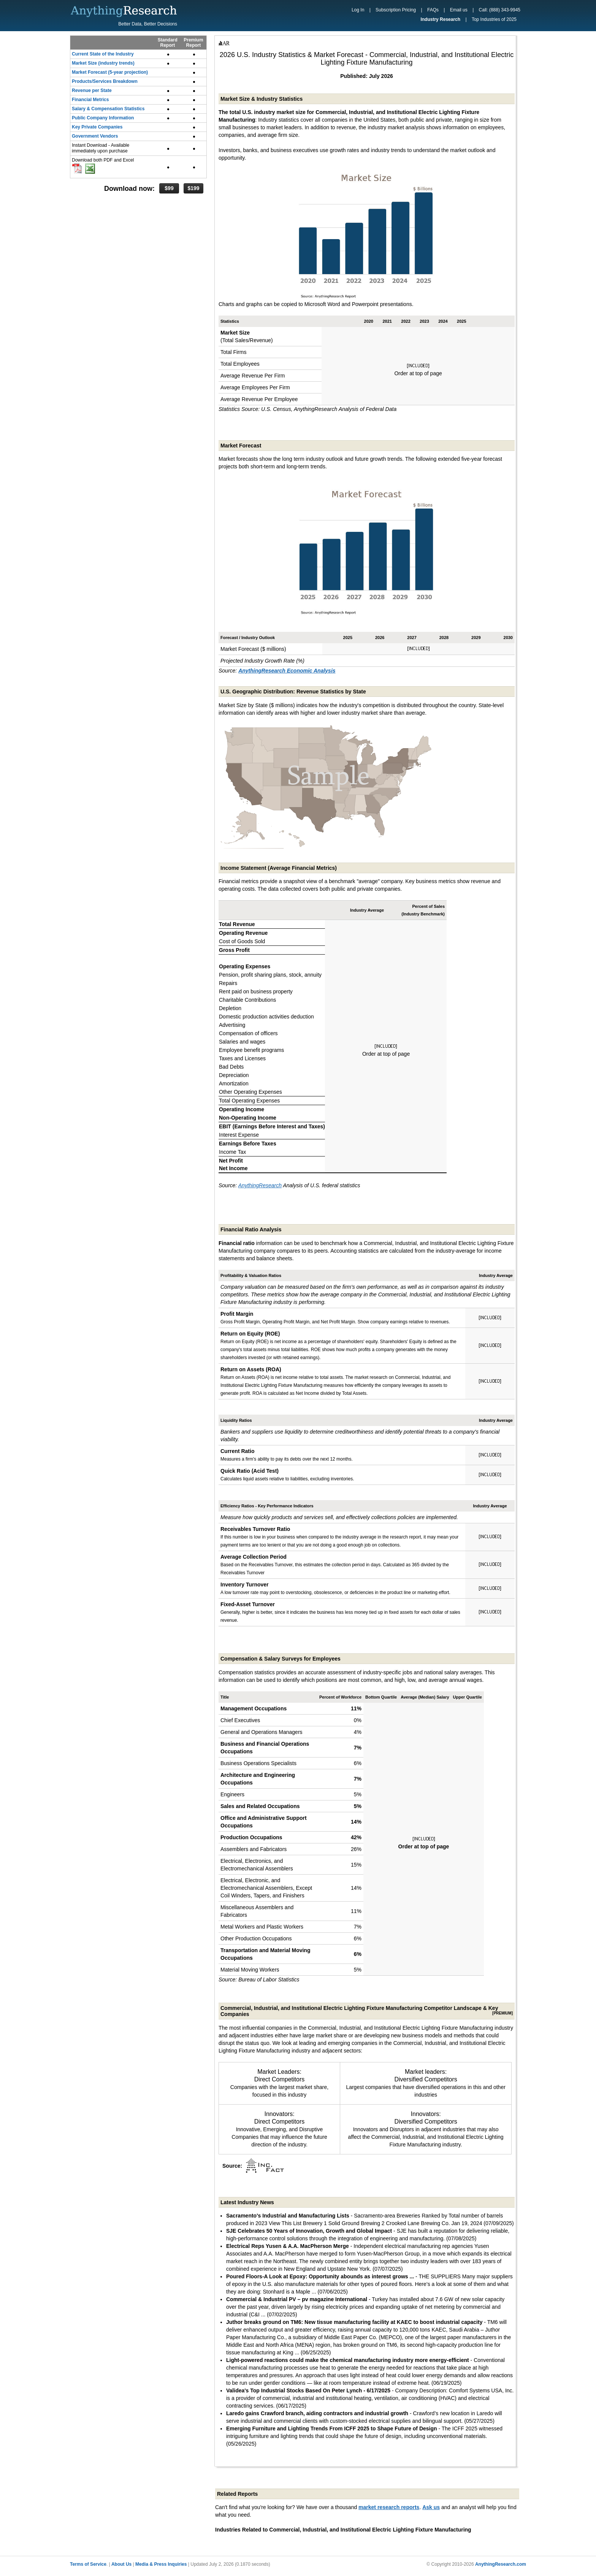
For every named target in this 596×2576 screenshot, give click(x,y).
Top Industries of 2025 (494, 19)
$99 (169, 188)
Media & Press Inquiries (161, 2564)
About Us (121, 2564)
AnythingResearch (260, 1185)
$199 (193, 188)
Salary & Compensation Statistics (108, 108)
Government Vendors (95, 136)
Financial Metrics (90, 99)
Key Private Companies (97, 127)
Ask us (431, 2507)
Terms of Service (88, 2564)
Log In (358, 10)
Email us (459, 10)
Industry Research (440, 19)
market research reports (388, 2507)
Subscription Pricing (396, 10)
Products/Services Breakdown (105, 81)
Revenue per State (92, 90)
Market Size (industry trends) (103, 63)
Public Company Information (103, 118)
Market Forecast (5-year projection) (110, 72)
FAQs (433, 10)
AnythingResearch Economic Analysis (286, 671)
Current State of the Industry (103, 54)
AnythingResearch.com (500, 2564)
